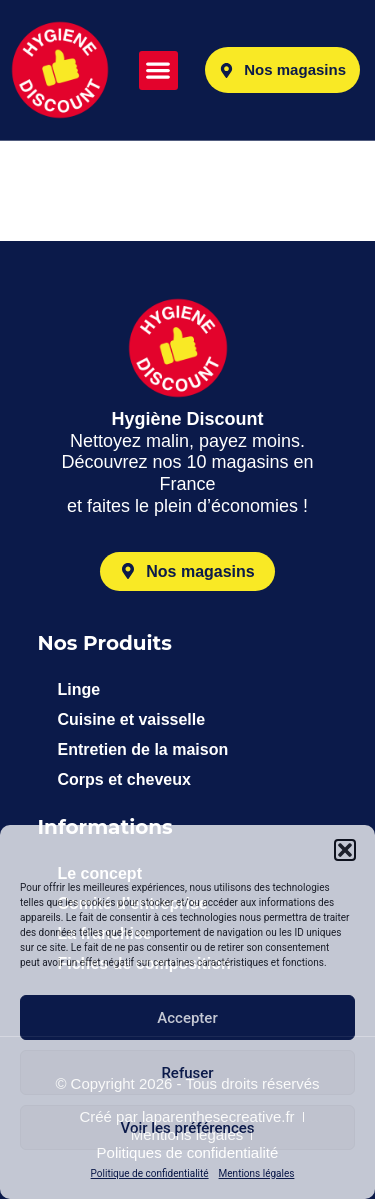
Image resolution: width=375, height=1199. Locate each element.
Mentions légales (257, 1173)
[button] (345, 850)
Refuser (187, 1073)
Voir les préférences (188, 1128)
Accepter (187, 1018)
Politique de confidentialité (150, 1173)
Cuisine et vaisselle (132, 719)
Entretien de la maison (143, 749)
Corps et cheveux (124, 779)
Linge (79, 689)
